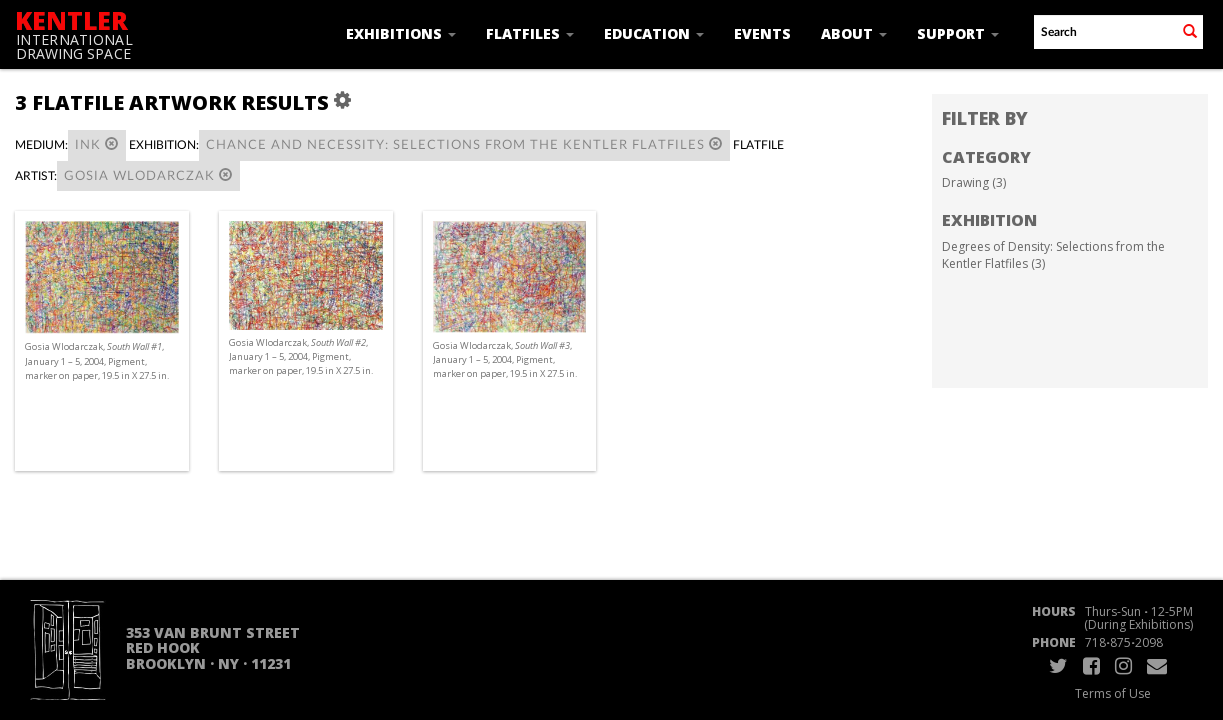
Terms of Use (1113, 693)
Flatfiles (530, 33)
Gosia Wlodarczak (148, 175)
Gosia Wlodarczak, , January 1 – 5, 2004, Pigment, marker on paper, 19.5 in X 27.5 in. (97, 360)
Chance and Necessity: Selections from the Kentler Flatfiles (464, 144)
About (854, 33)
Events (762, 33)
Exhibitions (401, 33)
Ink (97, 144)
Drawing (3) (974, 182)
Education (654, 33)
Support (958, 33)
